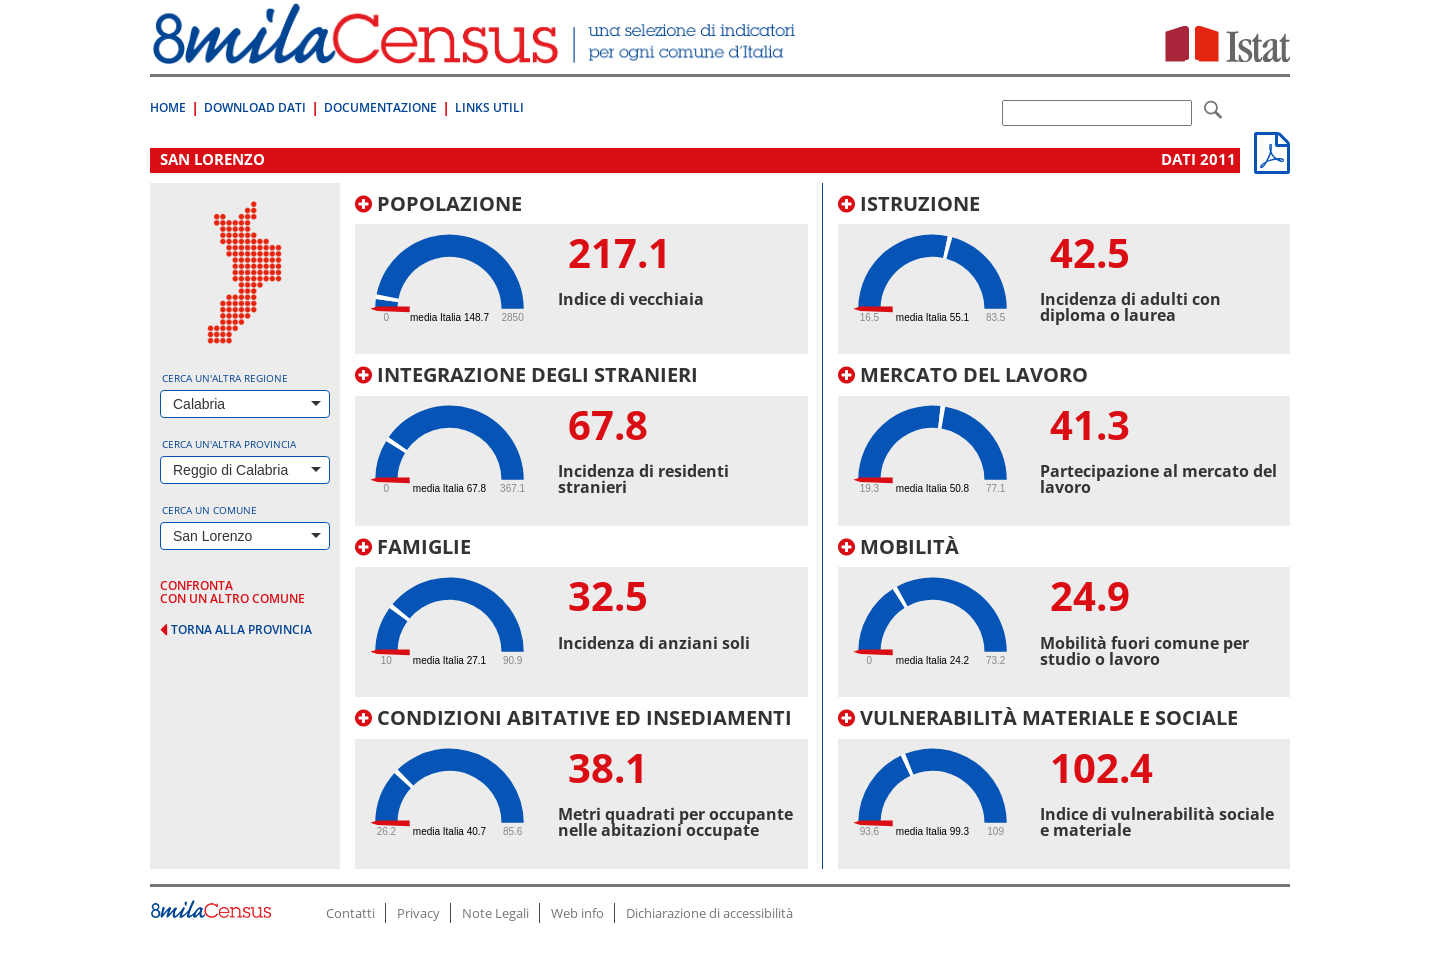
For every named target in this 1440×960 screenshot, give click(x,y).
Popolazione (438, 203)
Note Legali (495, 913)
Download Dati (255, 107)
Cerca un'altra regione (225, 378)
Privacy (418, 913)
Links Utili (489, 107)
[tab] (581, 274)
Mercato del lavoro (963, 374)
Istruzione (909, 203)
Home (168, 107)
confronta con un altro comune (232, 592)
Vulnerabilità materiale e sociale (1038, 717)
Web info (577, 913)
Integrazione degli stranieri (526, 374)
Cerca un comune (209, 510)
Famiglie (413, 546)
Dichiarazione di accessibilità (709, 913)
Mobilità (898, 546)
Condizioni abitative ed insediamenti (573, 717)
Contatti (350, 913)
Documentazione (380, 107)
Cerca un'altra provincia (229, 444)
